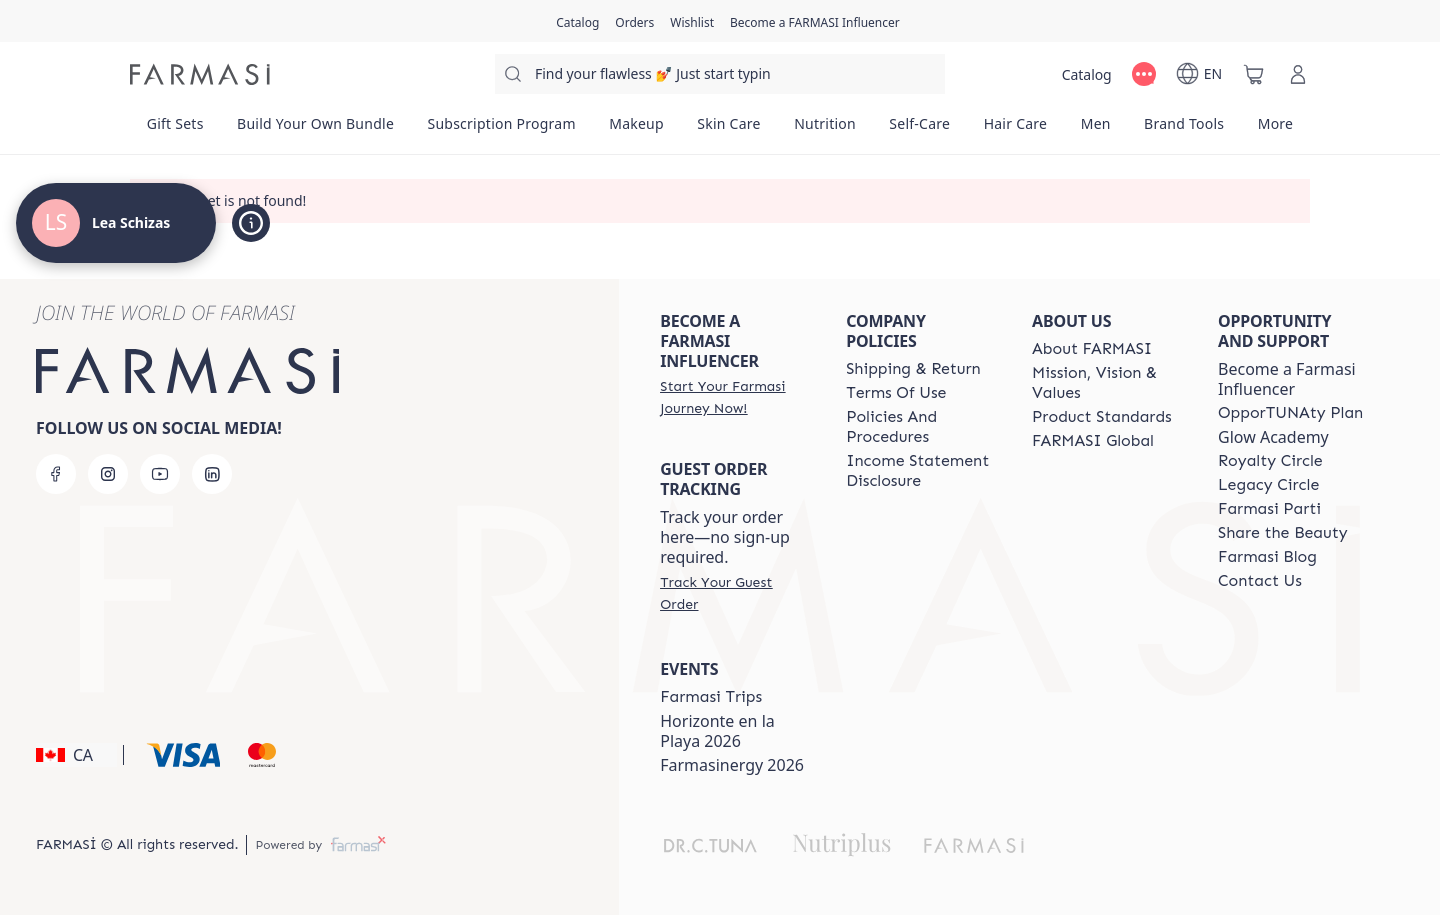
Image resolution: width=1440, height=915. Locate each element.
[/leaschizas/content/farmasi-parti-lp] (1269, 509)
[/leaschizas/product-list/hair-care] (1015, 130)
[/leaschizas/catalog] (577, 21)
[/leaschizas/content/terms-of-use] (896, 393)
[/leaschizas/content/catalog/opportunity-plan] (1290, 413)
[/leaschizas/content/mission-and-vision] (1107, 383)
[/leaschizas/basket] (1254, 74)
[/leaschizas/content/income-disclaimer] (921, 471)
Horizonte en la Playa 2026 (717, 731)
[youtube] (160, 474)
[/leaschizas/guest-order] (735, 593)
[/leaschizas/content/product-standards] (1102, 417)
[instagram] (108, 474)
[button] (76, 755)
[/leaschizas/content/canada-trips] (711, 697)
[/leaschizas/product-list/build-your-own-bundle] (315, 130)
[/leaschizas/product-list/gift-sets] (175, 130)
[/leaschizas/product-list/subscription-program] (502, 130)
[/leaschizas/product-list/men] (1095, 130)
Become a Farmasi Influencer (1287, 379)
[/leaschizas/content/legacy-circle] (1268, 485)
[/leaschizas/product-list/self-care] (920, 130)
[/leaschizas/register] (634, 21)
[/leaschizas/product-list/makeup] (636, 130)
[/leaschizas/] (200, 74)
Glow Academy (1273, 437)
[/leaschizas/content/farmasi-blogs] (1267, 557)
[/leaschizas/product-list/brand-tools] (1184, 130)
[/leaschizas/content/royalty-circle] (1270, 461)
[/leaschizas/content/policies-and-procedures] (921, 427)
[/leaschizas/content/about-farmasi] (1092, 349)
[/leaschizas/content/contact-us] (1260, 581)
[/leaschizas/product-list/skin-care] (729, 130)
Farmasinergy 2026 (732, 765)
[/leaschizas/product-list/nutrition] (824, 130)
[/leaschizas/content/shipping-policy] (913, 369)
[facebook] (56, 474)
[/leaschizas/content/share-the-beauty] (1283, 533)
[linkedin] (212, 474)
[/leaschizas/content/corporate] (1093, 441)
